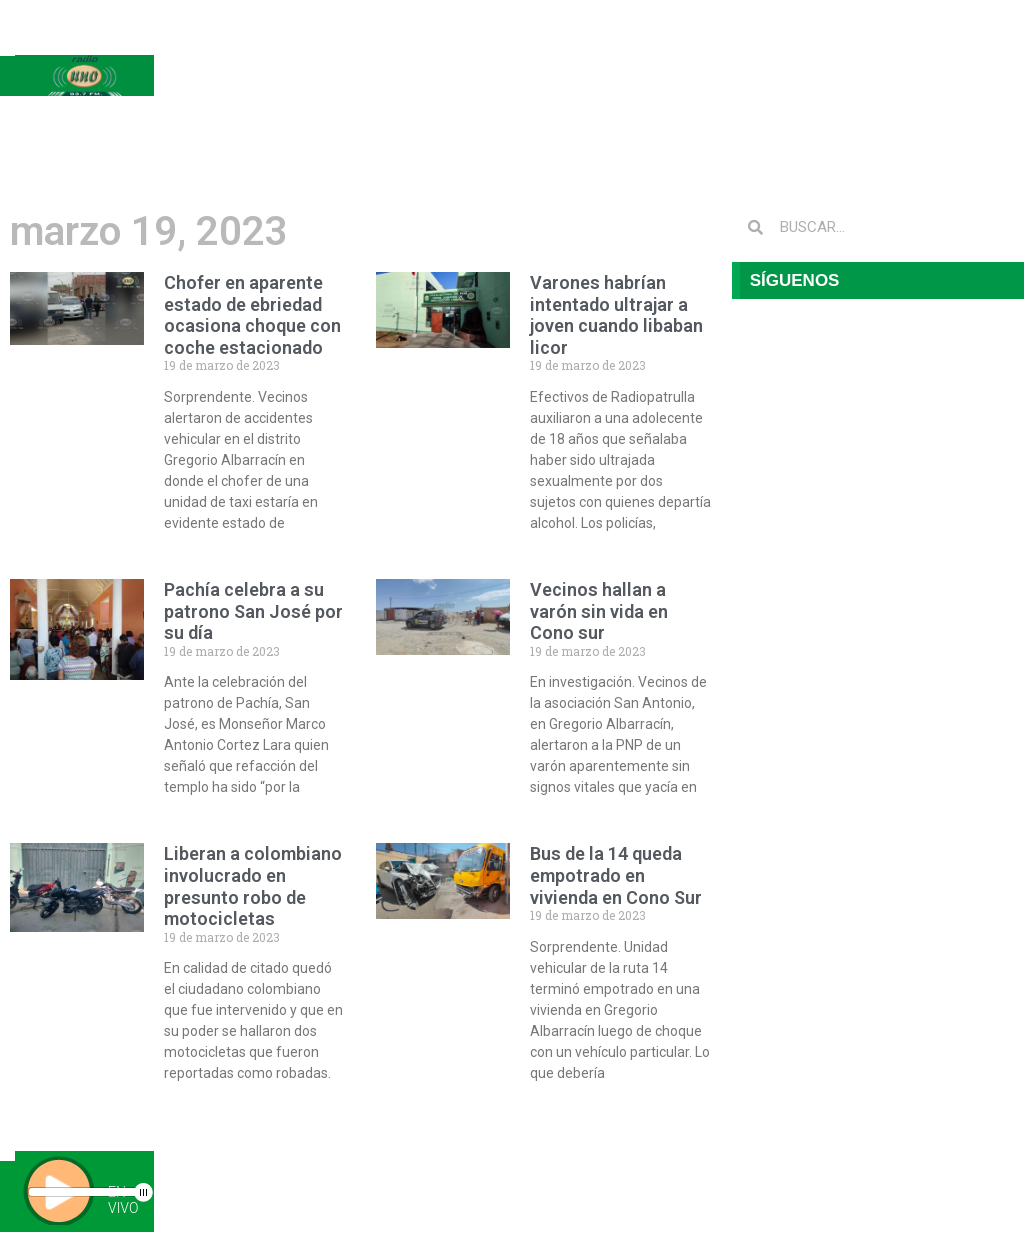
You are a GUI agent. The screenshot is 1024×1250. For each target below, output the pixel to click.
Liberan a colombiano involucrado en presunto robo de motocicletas (253, 886)
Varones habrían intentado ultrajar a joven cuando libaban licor (616, 315)
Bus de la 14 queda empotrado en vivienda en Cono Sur (616, 875)
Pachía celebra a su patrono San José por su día (253, 611)
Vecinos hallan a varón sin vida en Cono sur (599, 611)
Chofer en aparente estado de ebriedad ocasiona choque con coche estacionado (252, 315)
